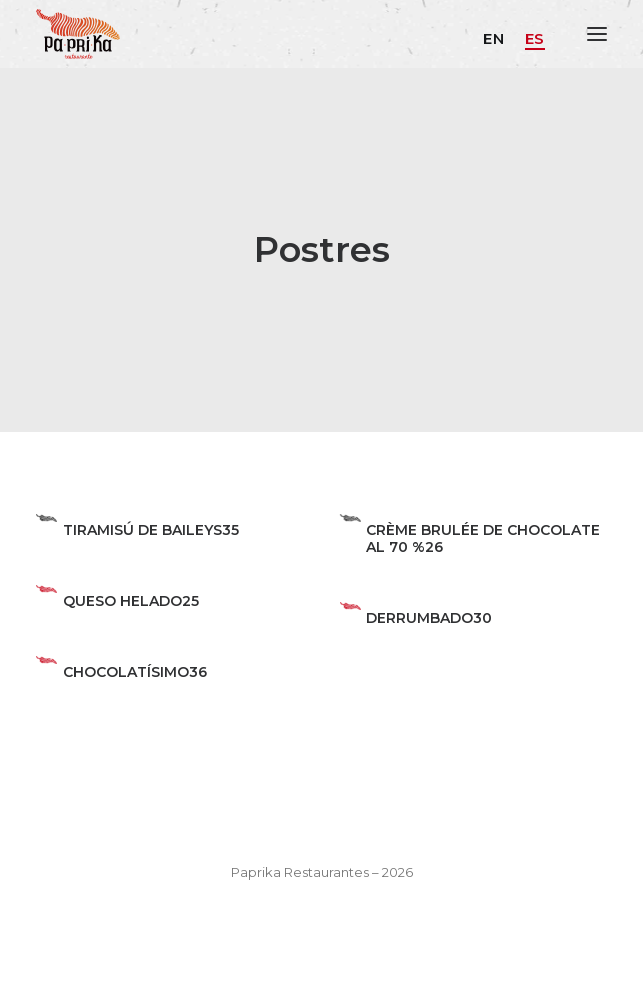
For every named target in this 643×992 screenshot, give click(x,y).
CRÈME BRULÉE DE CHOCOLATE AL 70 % (483, 538)
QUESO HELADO (122, 601)
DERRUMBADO (419, 618)
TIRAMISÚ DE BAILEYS (142, 530)
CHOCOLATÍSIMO (126, 672)
